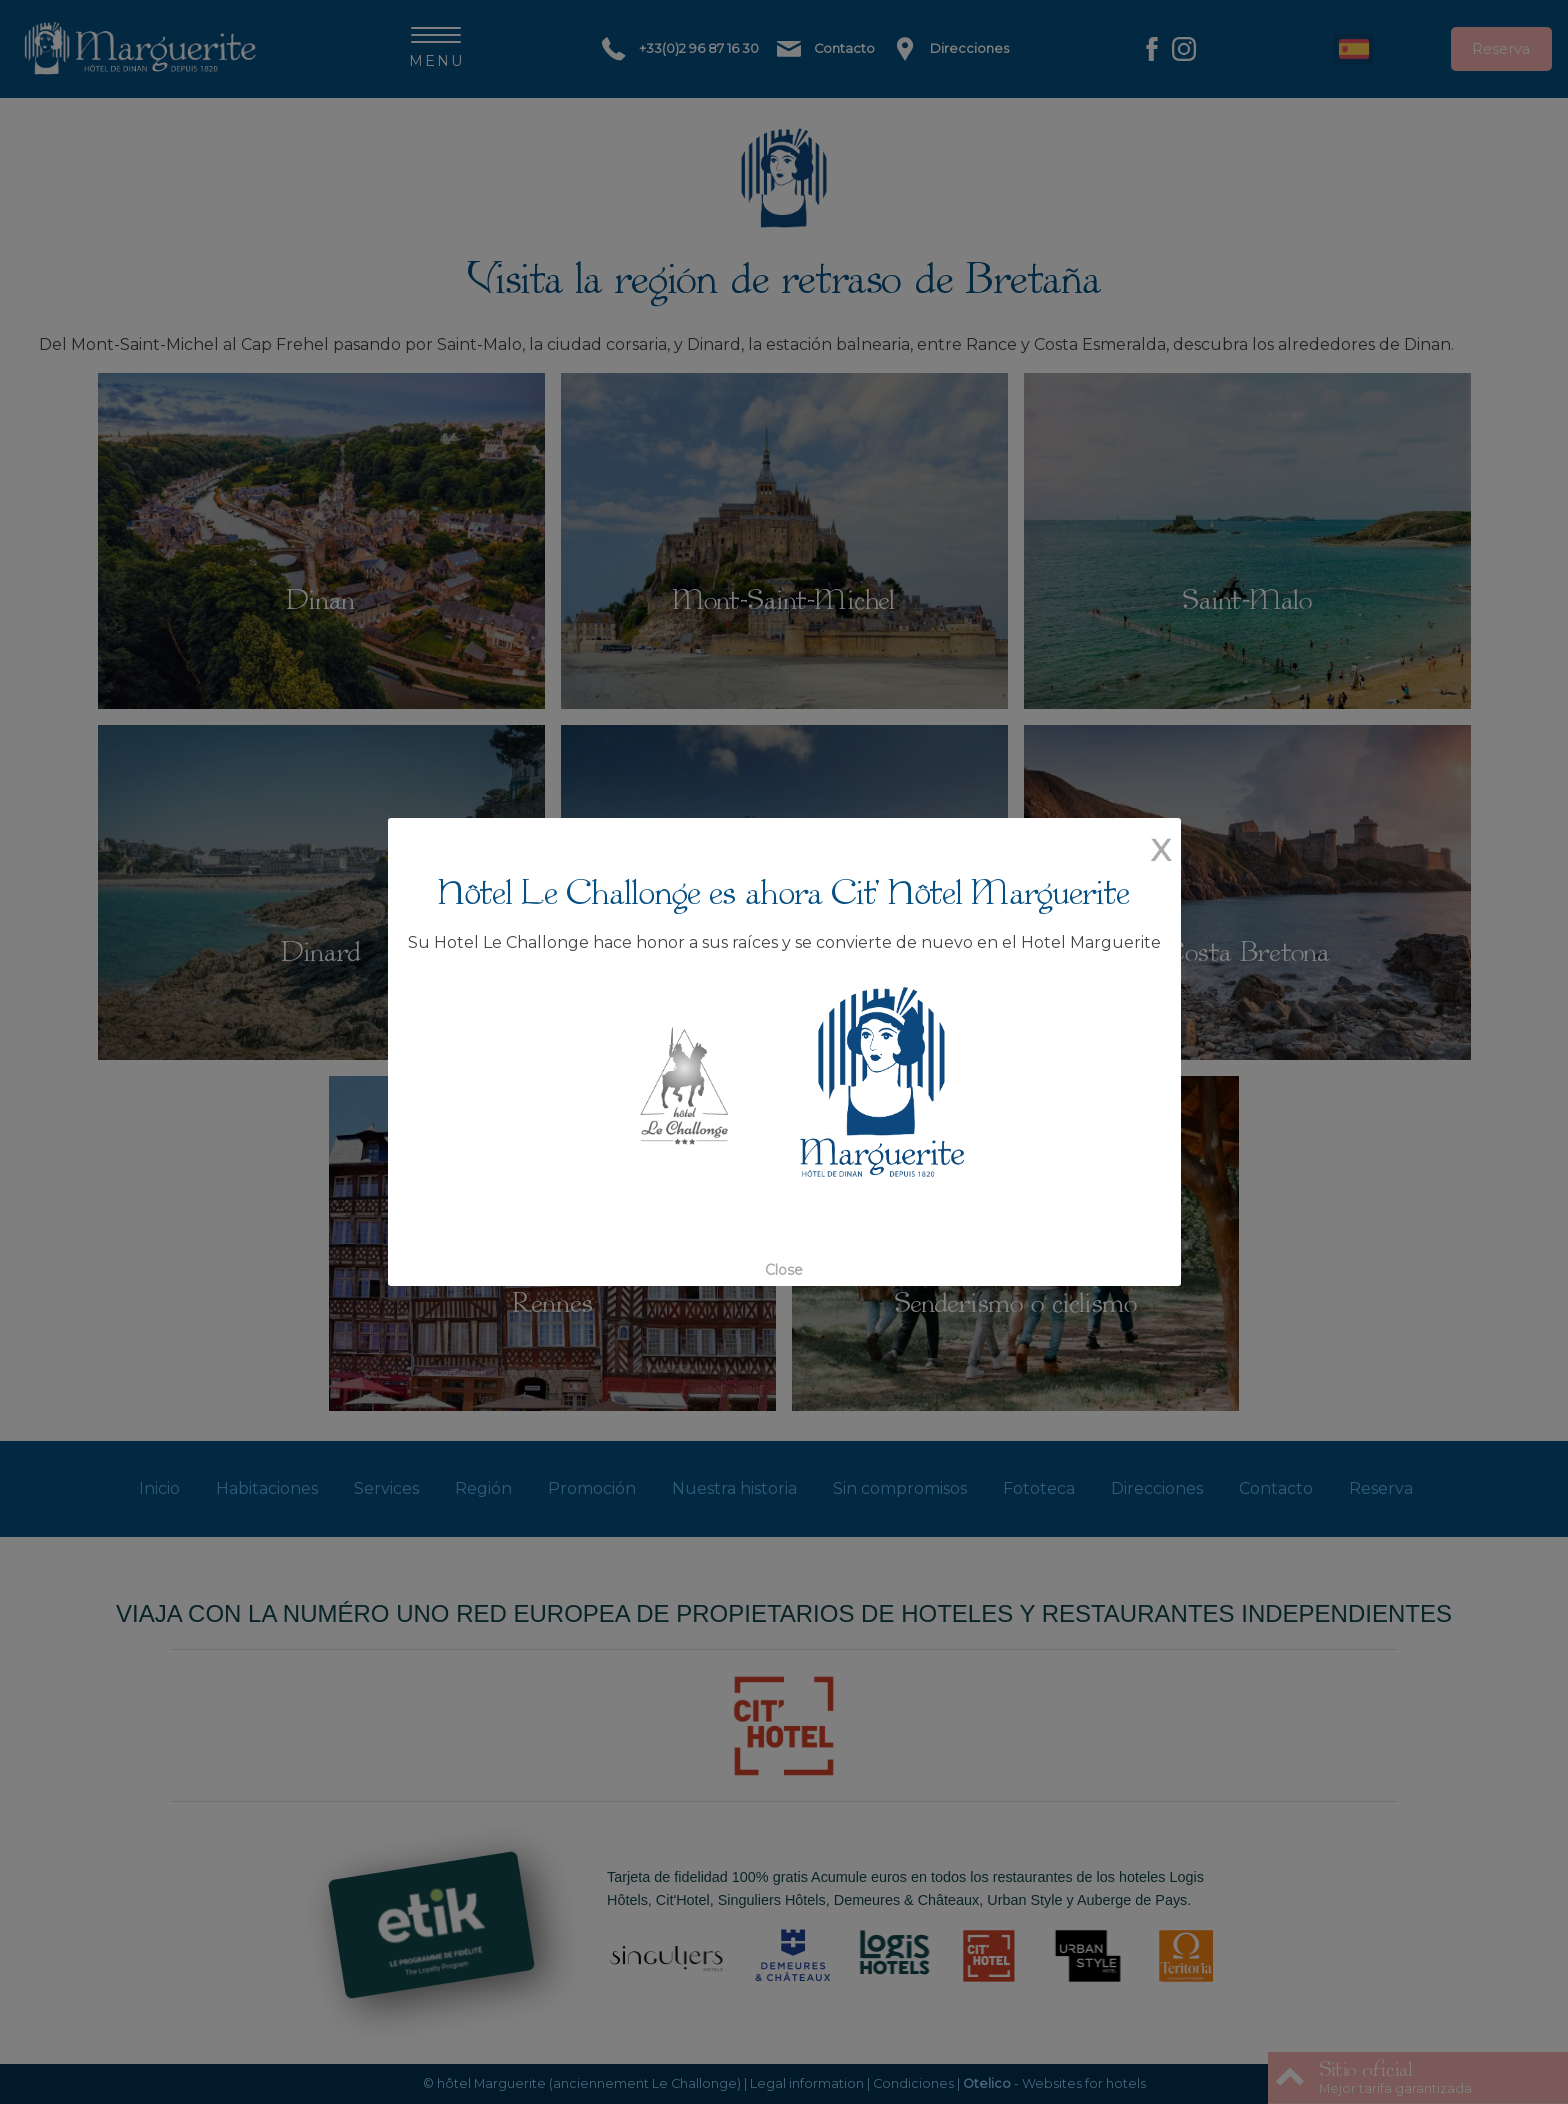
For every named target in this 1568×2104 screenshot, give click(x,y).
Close (783, 1231)
